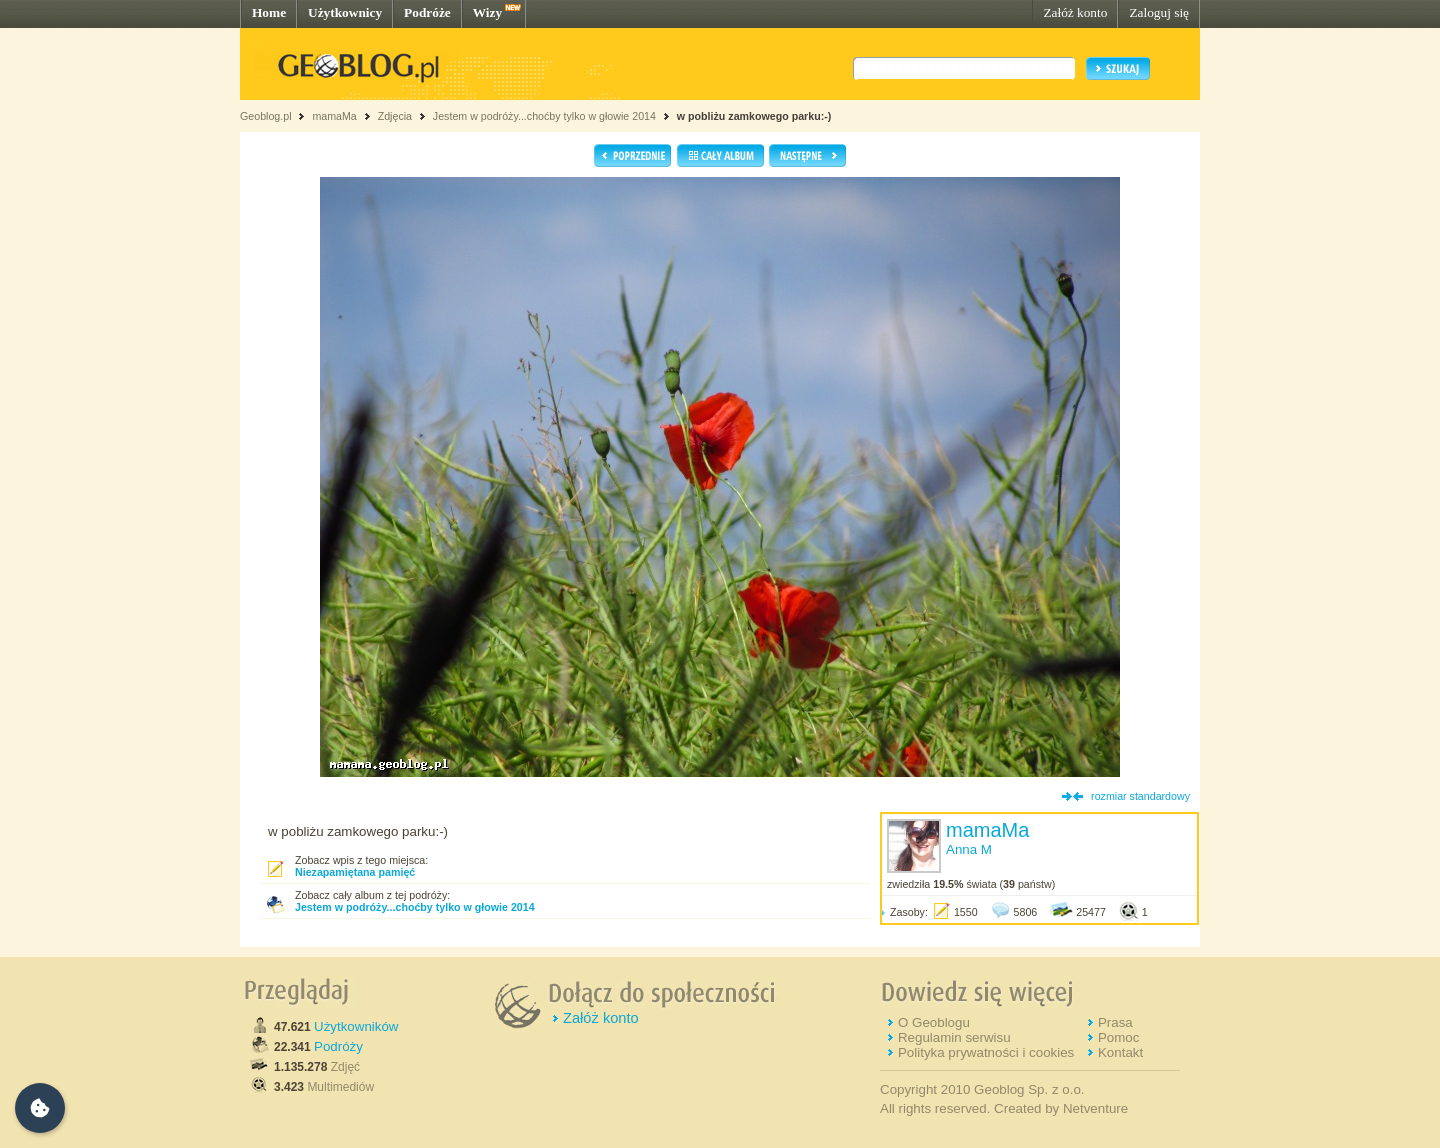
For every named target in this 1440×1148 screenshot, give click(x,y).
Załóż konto (1075, 12)
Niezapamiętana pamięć (355, 872)
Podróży (338, 1046)
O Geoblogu (934, 1022)
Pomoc (1118, 1037)
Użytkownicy (345, 12)
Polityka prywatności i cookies (986, 1052)
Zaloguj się (1159, 12)
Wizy (487, 12)
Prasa (1115, 1022)
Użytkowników (356, 1026)
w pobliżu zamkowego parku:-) (754, 116)
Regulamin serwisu (954, 1037)
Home (269, 12)
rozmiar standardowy (1140, 796)
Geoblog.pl (266, 116)
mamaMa (334, 116)
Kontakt (1120, 1052)
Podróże (427, 12)
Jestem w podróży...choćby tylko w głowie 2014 (544, 116)
